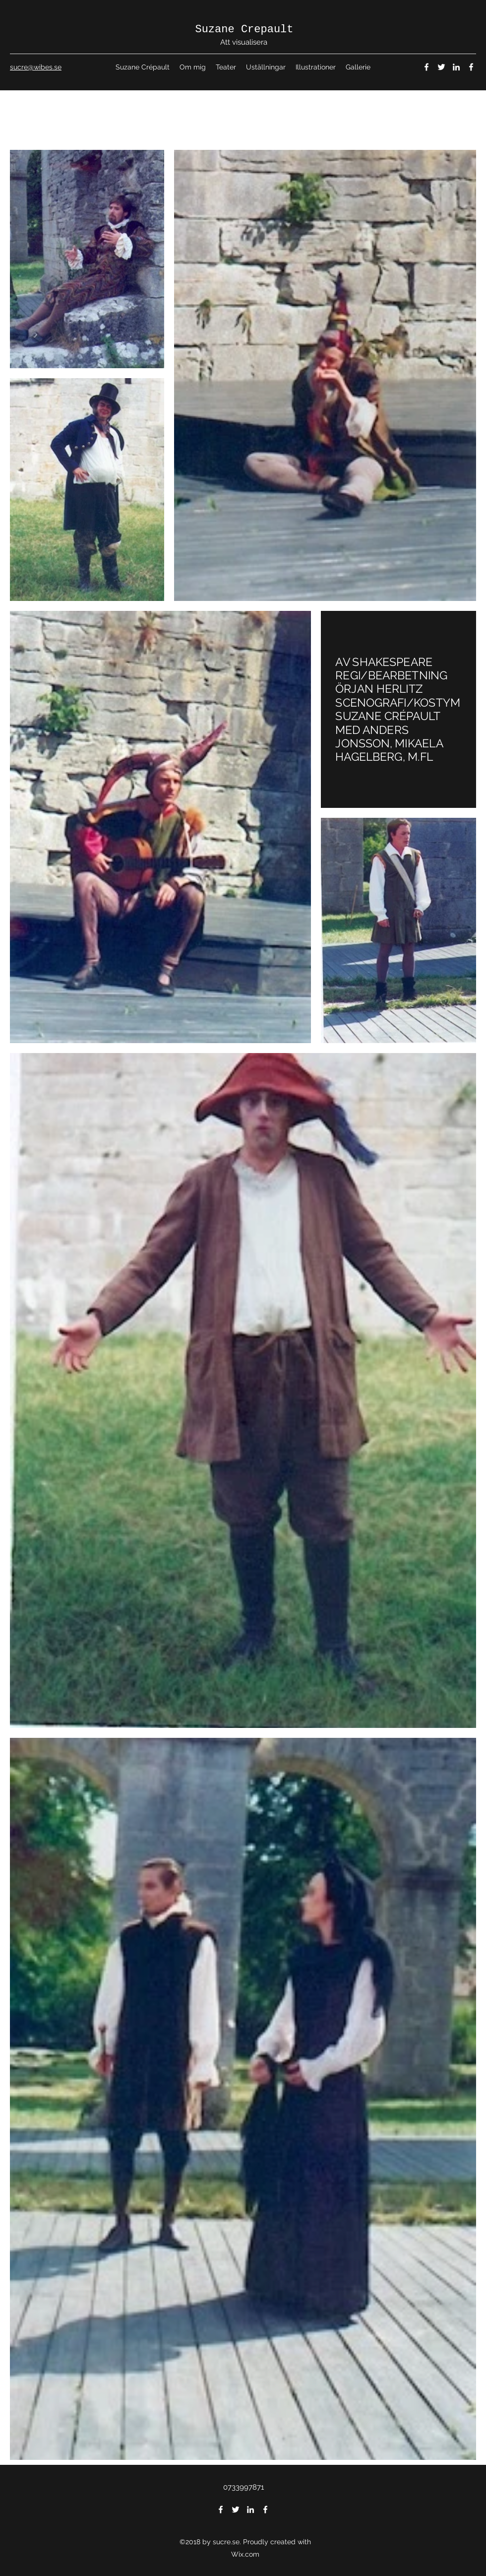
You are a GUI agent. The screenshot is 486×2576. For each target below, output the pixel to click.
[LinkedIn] (456, 67)
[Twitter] (441, 67)
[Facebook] (426, 67)
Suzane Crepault (244, 29)
